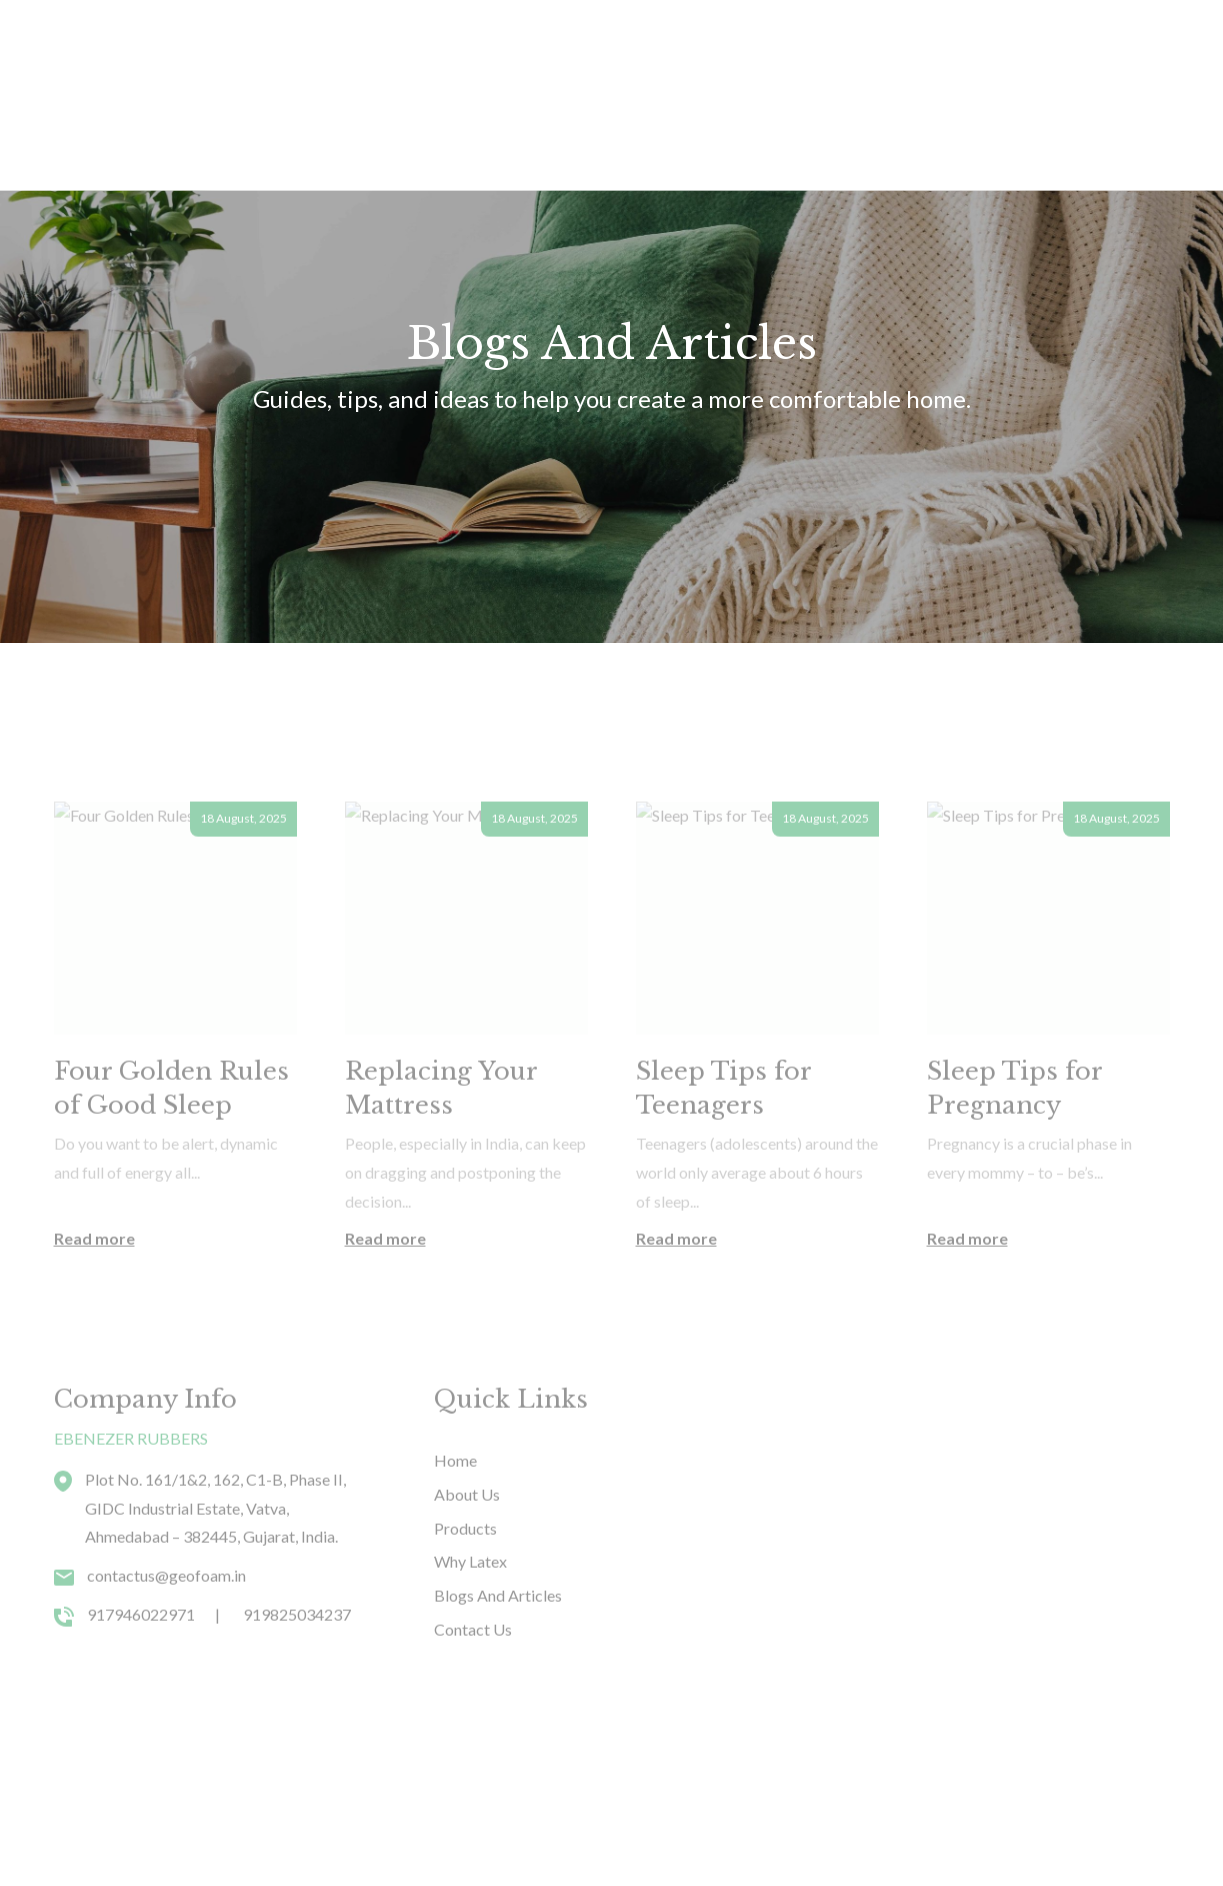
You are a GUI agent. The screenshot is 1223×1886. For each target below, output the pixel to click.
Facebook (957, 1820)
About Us (432, 45)
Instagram (1135, 1820)
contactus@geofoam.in (166, 1612)
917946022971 (141, 1650)
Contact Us (732, 45)
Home (226, 45)
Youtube (1046, 1820)
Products (315, 45)
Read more (94, 1274)
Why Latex (540, 45)
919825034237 (297, 1650)
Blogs (633, 45)
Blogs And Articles (498, 1632)
